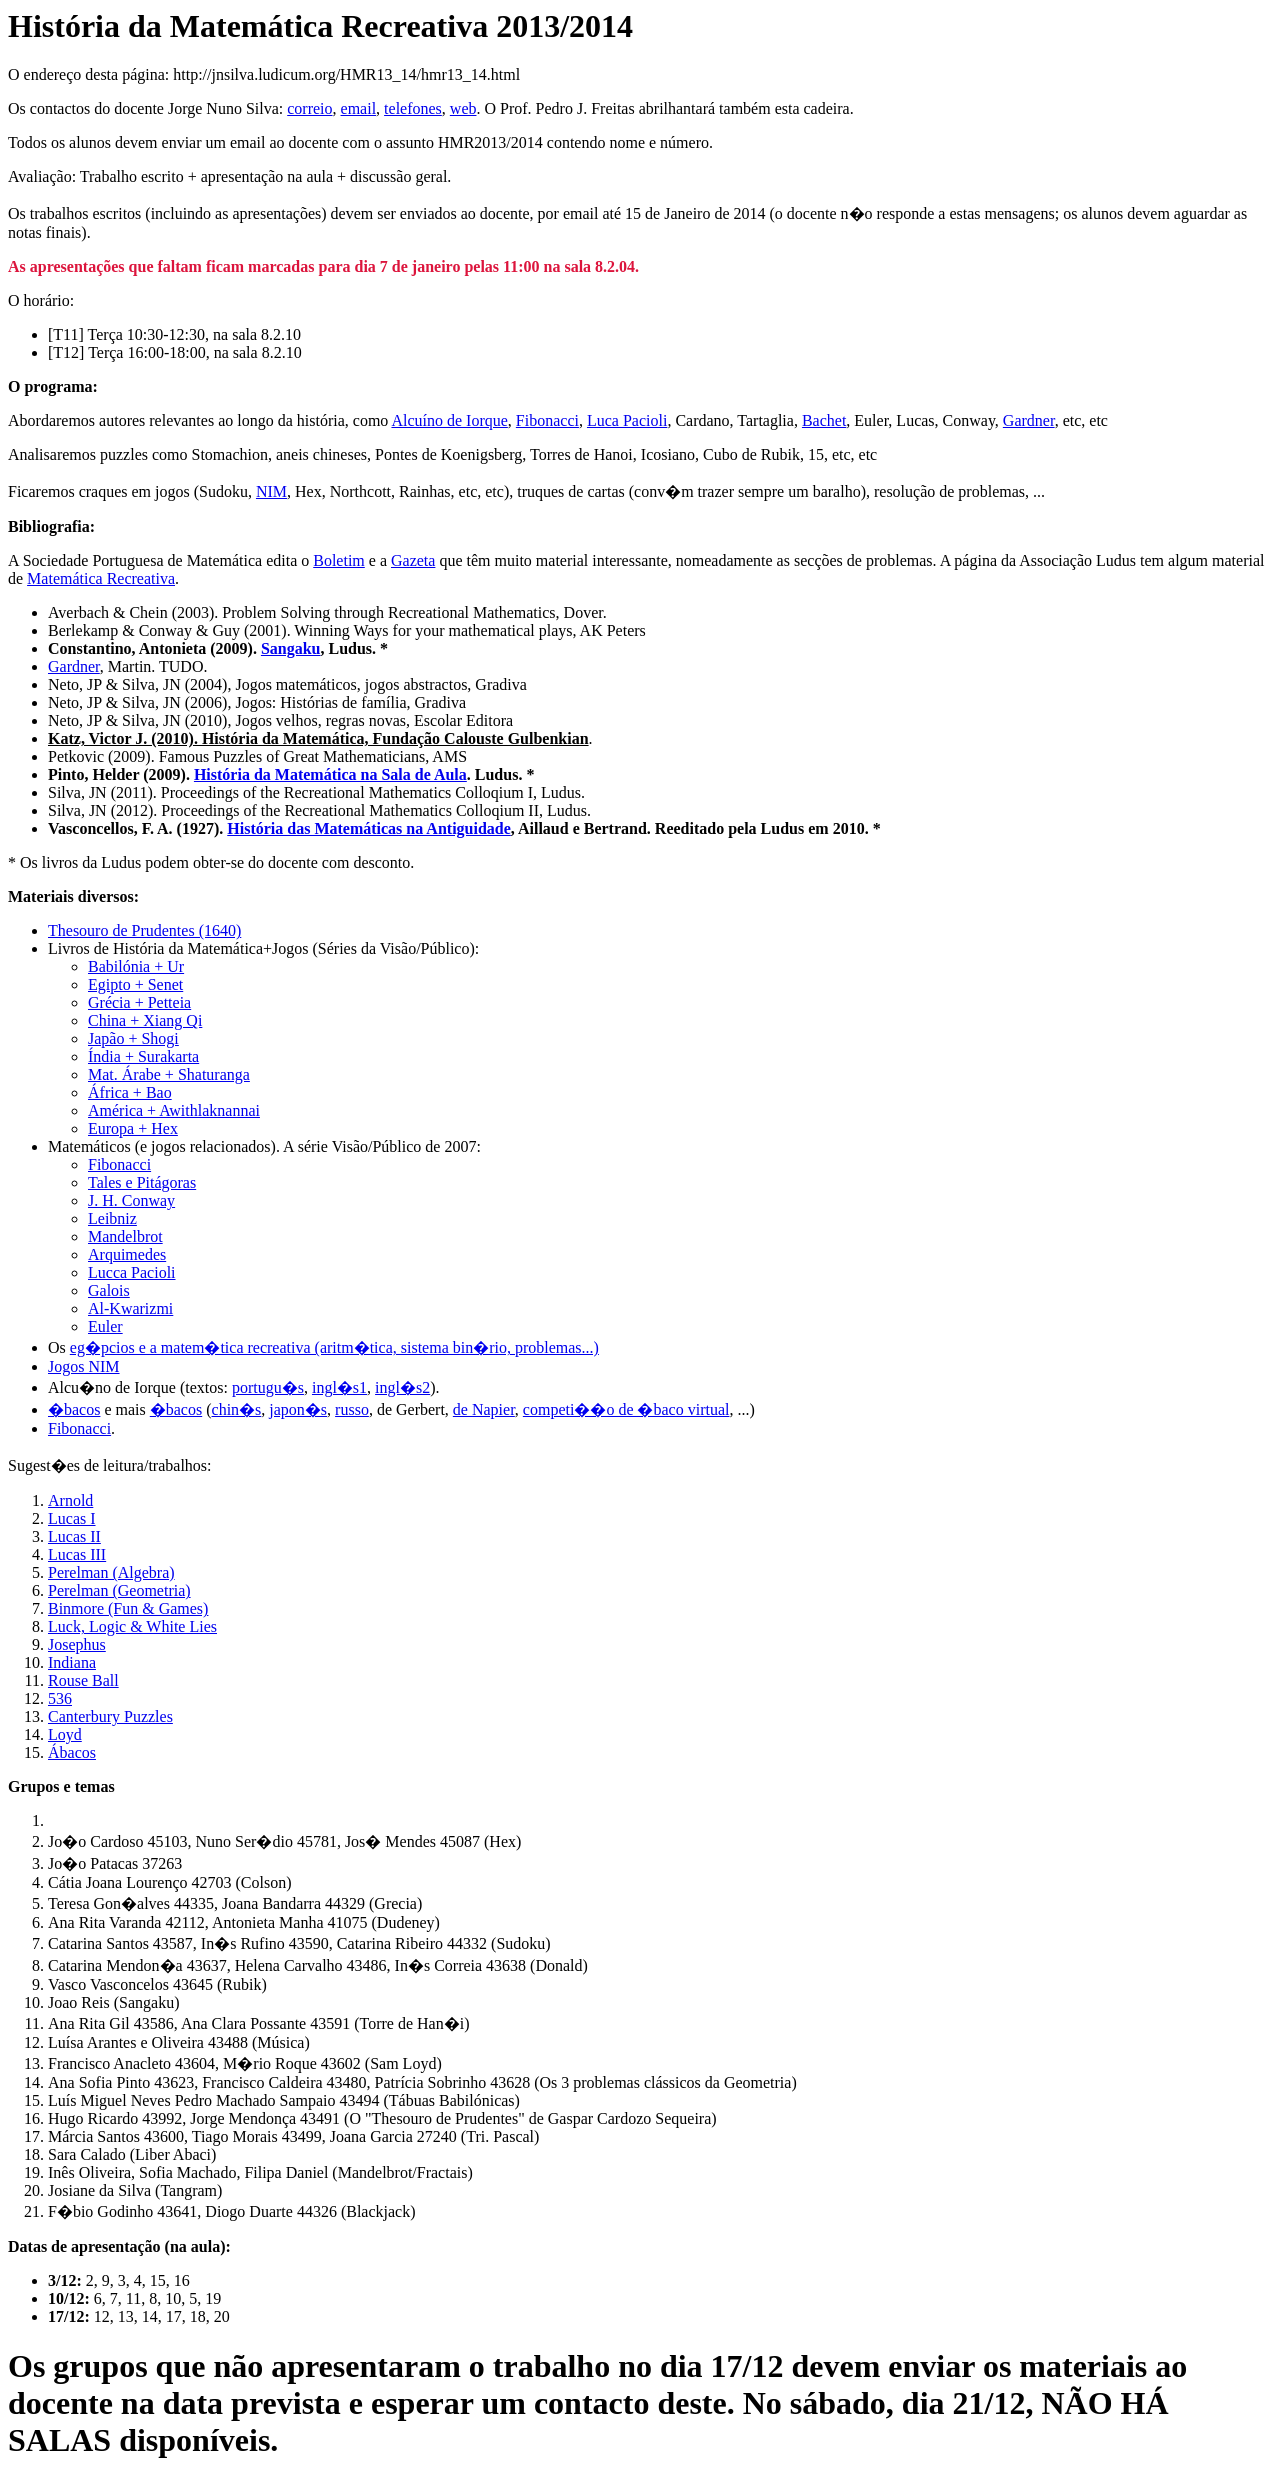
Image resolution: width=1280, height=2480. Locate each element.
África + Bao (130, 1092)
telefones (413, 108)
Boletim (339, 560)
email (359, 108)
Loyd (65, 1734)
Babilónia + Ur (136, 966)
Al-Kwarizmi (130, 1308)
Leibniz (112, 1218)
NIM (271, 491)
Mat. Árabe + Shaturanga (169, 1074)
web (463, 108)
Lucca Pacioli (132, 1272)
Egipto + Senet (135, 984)
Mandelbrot (125, 1236)
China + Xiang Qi (145, 1020)
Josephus (77, 1644)
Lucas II (74, 1536)
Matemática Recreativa (101, 578)
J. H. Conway (131, 1200)
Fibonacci (547, 420)
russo (352, 1409)
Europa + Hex (133, 1128)
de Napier (484, 1409)
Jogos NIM (84, 1366)
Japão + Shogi (133, 1038)
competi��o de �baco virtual (626, 1409)
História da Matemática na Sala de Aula (330, 774)
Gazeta (413, 560)
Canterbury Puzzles (110, 1716)
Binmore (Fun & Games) (128, 1608)
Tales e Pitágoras (142, 1182)
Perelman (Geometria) (119, 1590)
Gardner (1029, 420)
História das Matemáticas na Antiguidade (369, 828)
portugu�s (268, 1387)
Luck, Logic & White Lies (132, 1626)
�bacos (74, 1409)
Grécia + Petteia (139, 1002)
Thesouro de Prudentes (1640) (144, 930)
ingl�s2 (402, 1387)
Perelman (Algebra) (111, 1572)
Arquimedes (127, 1254)
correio (309, 108)
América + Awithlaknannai (174, 1110)
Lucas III (77, 1554)
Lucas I (72, 1518)
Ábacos (72, 1752)
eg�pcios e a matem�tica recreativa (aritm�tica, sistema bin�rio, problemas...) (334, 1347)
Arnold (70, 1500)
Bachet (824, 420)
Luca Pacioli (627, 420)
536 (60, 1698)
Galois (109, 1290)
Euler (105, 1326)
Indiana (72, 1662)
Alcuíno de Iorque (449, 420)
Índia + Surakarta (143, 1056)
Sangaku (291, 648)
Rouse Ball (83, 1680)
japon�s (298, 1409)
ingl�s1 (339, 1387)
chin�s (237, 1409)
